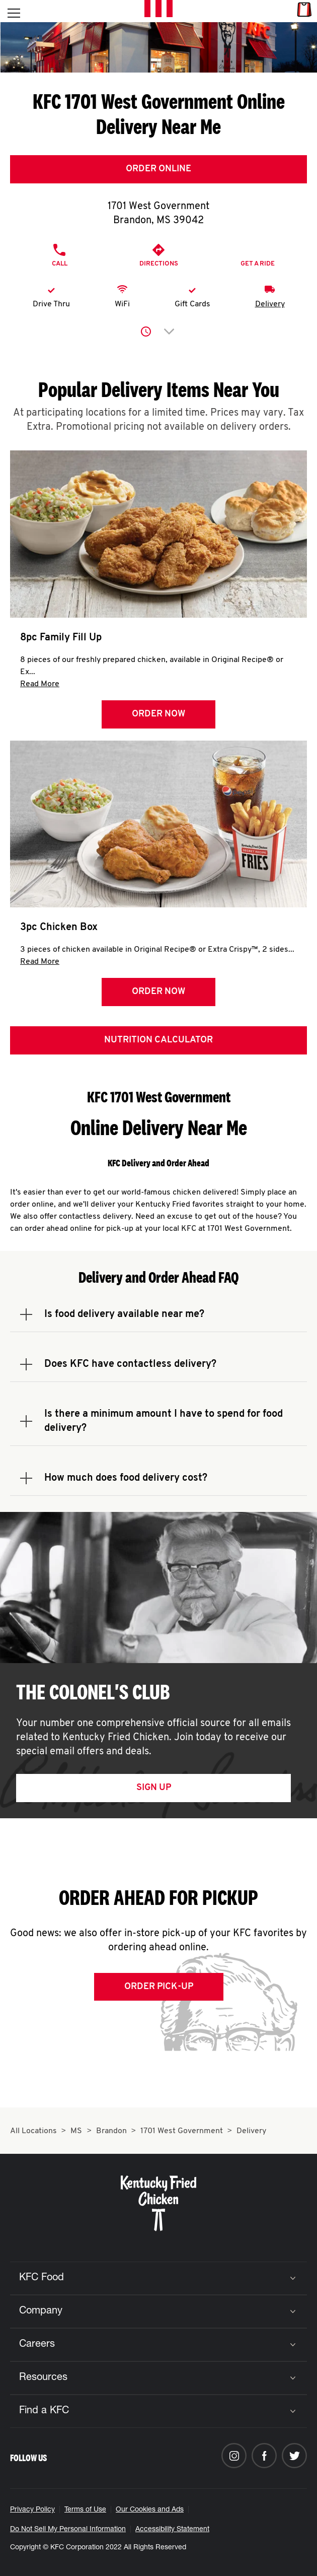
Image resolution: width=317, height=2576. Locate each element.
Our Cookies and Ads (150, 2510)
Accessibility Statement (172, 2529)
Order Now (158, 714)
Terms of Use (85, 2510)
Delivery (270, 304)
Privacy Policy (32, 2510)
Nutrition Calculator (158, 1040)
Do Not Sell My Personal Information (68, 2529)
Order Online (158, 169)
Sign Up (153, 1788)
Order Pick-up (158, 1987)
